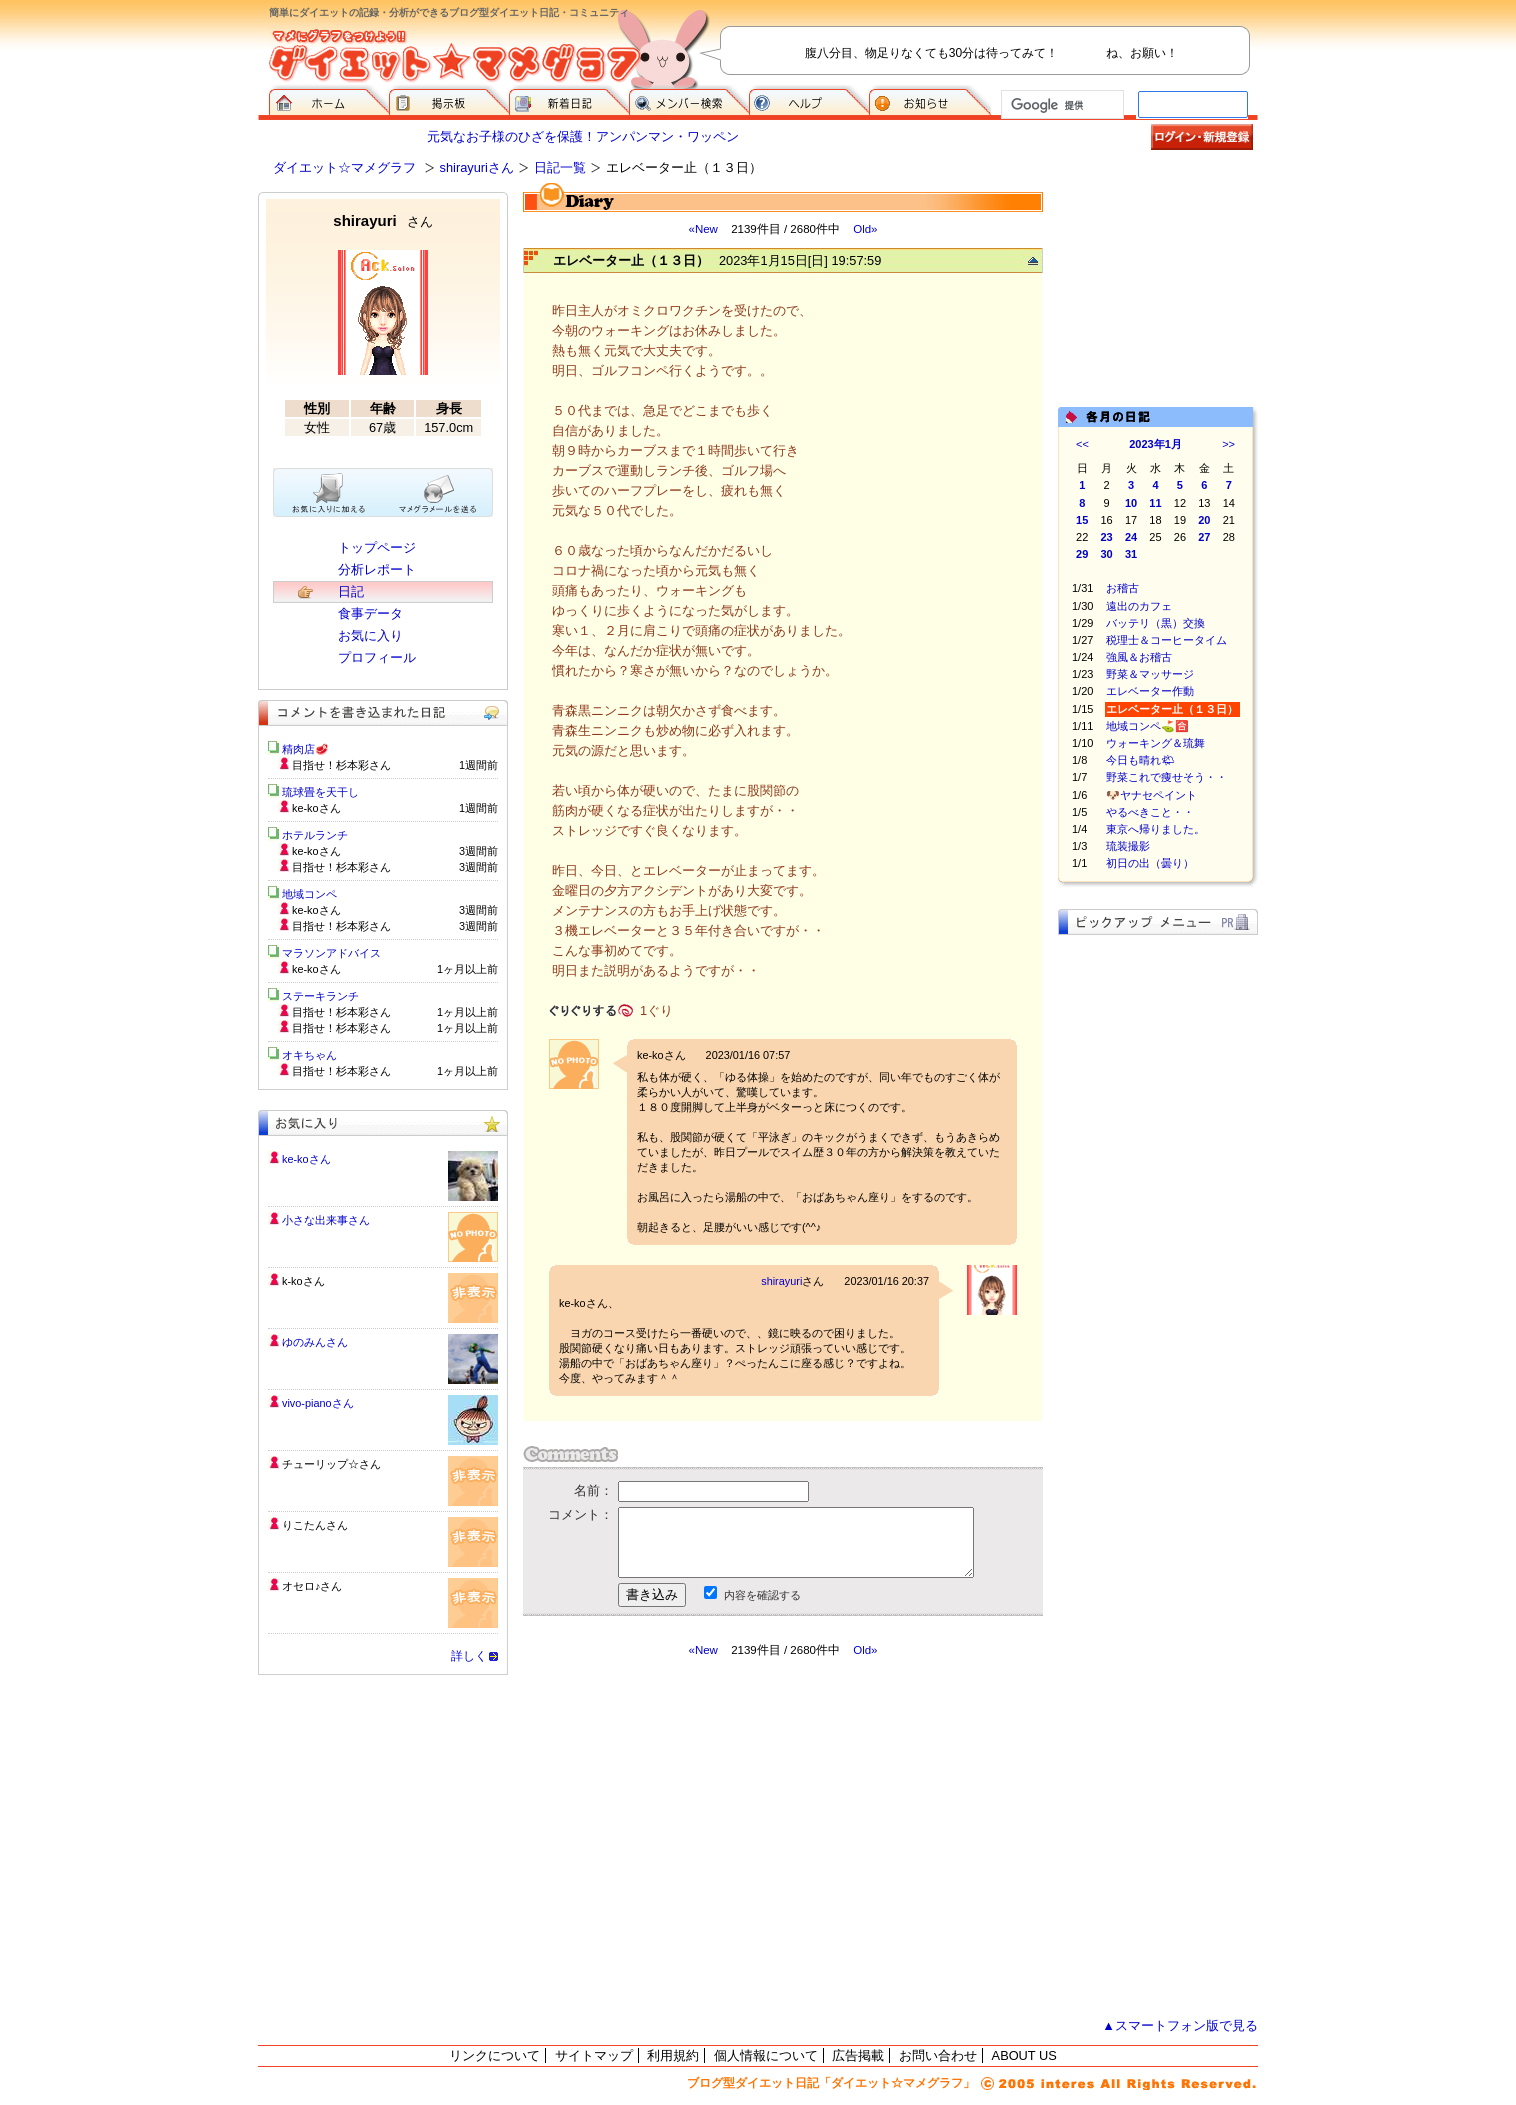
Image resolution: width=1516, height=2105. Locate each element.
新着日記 (569, 100)
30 (1107, 554)
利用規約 (673, 2055)
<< (1082, 444)
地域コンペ (309, 894)
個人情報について (766, 2055)
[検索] (1060, 105)
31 (1131, 554)
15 (1082, 520)
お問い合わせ (938, 2055)
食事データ (370, 613)
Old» (865, 229)
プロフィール (377, 657)
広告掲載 (858, 2055)
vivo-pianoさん (318, 1403)
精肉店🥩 (305, 749)
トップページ (377, 547)
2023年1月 (1155, 444)
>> (1228, 444)
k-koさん (303, 1281)
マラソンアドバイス (331, 953)
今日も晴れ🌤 (1140, 760)
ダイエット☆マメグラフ (344, 167)
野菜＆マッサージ (1150, 674)
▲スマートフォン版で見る (1180, 2025)
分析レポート (377, 569)
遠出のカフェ (1139, 606)
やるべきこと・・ (1150, 812)
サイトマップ (594, 2055)
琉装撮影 (1128, 846)
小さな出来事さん (326, 1220)
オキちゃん (309, 1055)
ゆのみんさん (315, 1342)
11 (1155, 503)
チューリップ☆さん (331, 1464)
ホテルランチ (315, 835)
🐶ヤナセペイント (1151, 795)
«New (702, 229)
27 (1204, 537)
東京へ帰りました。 (1155, 829)
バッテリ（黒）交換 (1155, 623)
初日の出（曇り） (1150, 863)
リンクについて (494, 2055)
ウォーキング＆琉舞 (1155, 743)
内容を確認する (762, 1595)
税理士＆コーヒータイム (1166, 640)
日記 (351, 591)
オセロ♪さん (312, 1586)
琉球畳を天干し (320, 792)
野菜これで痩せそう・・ (1166, 777)
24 (1131, 537)
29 (1082, 554)
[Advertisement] (711, 1838)
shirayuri (781, 1281)
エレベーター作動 (1150, 691)
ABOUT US (1024, 2055)
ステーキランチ (320, 996)
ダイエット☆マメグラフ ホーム (329, 100)
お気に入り (370, 635)
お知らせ (930, 100)
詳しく (469, 1656)
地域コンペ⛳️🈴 (1147, 726)
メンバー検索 (689, 100)
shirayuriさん (477, 167)
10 (1131, 503)
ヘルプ (809, 100)
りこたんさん (315, 1525)
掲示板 (449, 100)
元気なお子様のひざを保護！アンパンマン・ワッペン (583, 136)
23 (1107, 537)
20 (1204, 520)
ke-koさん (306, 1159)
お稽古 (1122, 588)
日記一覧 (560, 167)
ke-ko (650, 1055)
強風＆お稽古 (1139, 657)
